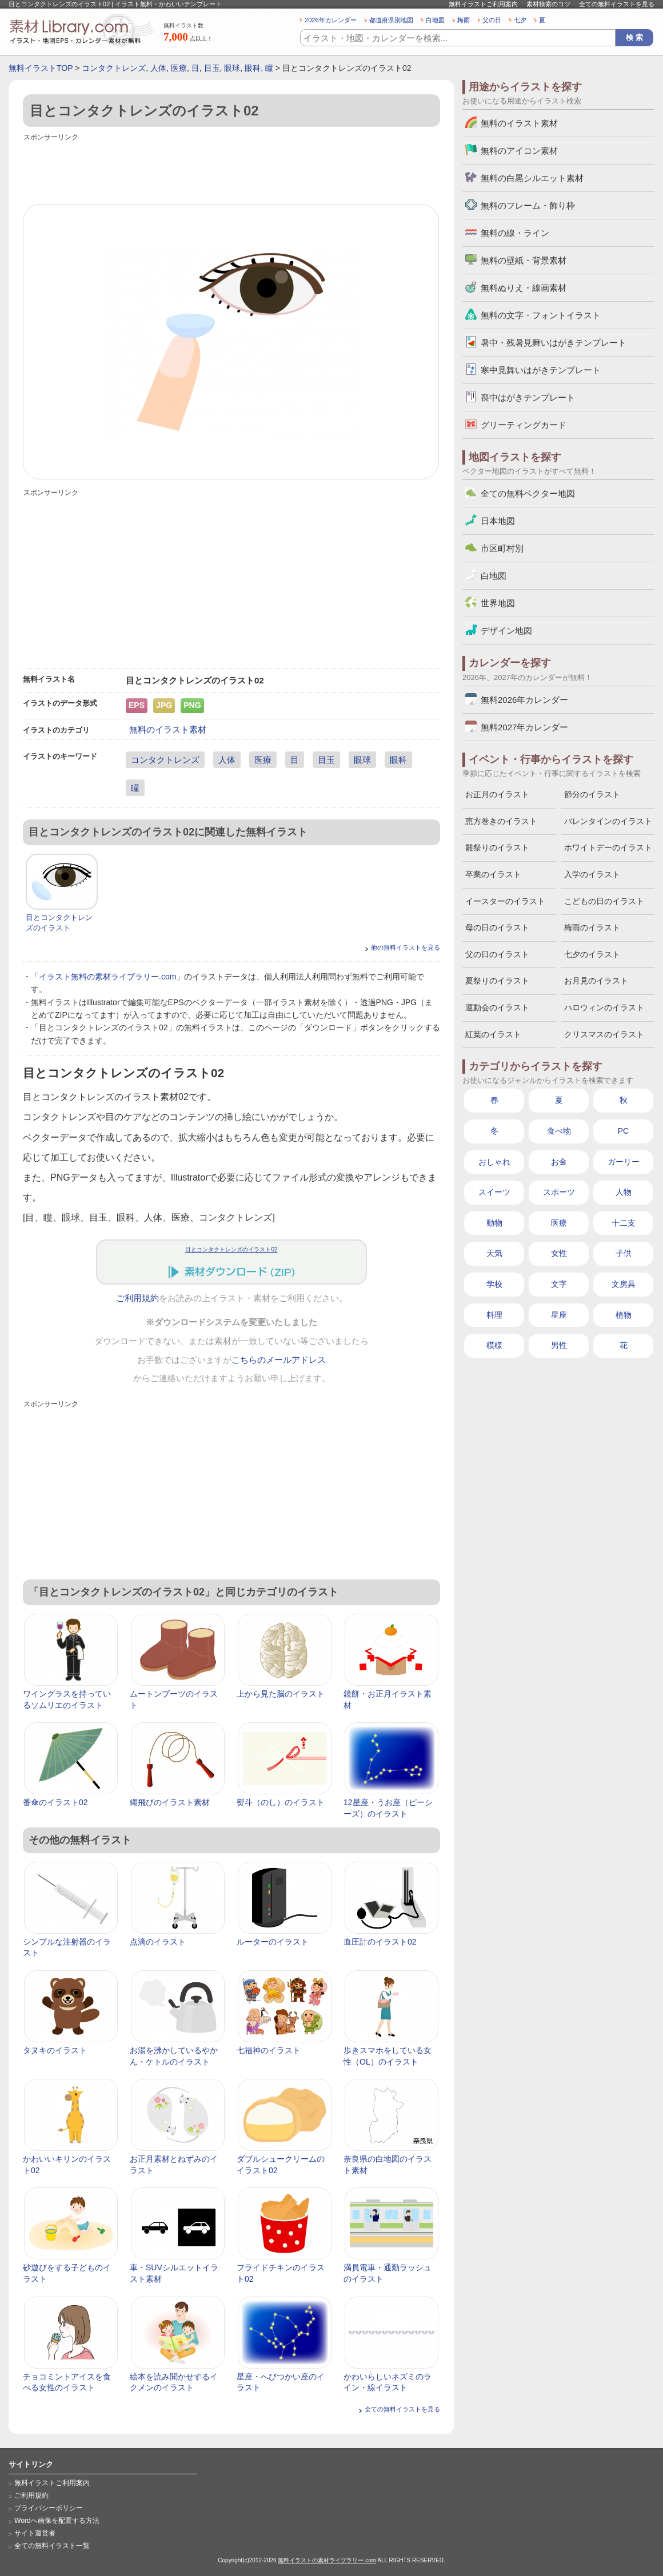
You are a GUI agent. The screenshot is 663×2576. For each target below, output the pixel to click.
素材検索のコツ (548, 4)
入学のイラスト (592, 874)
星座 (559, 1314)
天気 (494, 1253)
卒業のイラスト (493, 874)
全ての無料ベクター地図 (528, 493)
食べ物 (559, 1130)
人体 (158, 68)
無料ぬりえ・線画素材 (523, 288)
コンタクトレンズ (114, 68)
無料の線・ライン (515, 233)
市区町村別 (502, 548)
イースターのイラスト (505, 901)
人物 (624, 1192)
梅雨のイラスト (592, 927)
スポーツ (559, 1192)
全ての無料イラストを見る (616, 4)
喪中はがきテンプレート (528, 397)
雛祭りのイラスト (497, 847)
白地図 (435, 20)
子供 (624, 1253)
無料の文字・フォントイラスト (541, 315)
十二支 (624, 1222)
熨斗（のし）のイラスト (281, 1802)
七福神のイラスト (269, 2050)
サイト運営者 (34, 2533)
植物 (624, 1314)
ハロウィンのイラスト (604, 1007)
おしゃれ (494, 1161)
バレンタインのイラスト (608, 821)
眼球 (232, 68)
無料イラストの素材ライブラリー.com (327, 2560)
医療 (179, 68)
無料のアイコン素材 (519, 150)
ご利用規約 (137, 1298)
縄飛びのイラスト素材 (170, 1802)
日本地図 (498, 521)
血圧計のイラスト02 (380, 1941)
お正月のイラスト (497, 794)
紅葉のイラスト (493, 1034)
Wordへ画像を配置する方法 (56, 2521)
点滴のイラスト (158, 1941)
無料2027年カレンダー (524, 727)
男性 (559, 1345)
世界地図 (498, 603)
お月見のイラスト (596, 980)
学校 (494, 1284)
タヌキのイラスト (55, 2050)
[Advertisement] (231, 169)
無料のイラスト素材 (167, 729)
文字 (559, 1284)
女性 (559, 1253)
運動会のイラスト (497, 1007)
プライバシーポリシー (48, 2508)
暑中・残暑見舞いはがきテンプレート (553, 342)
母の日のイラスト (497, 927)
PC (623, 1130)
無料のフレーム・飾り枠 (528, 205)
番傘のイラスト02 (55, 1802)
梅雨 (463, 20)
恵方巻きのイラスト (501, 821)
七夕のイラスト (592, 954)
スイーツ (494, 1192)
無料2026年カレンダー (524, 700)
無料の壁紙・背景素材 (523, 260)
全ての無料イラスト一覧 (52, 2546)
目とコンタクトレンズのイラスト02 (231, 1249)
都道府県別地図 (391, 20)
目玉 (212, 68)
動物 (494, 1222)
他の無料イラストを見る (405, 947)
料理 (494, 1314)
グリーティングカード (523, 425)
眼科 (253, 68)
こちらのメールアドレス (278, 1360)
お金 (559, 1161)
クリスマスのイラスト (604, 1034)
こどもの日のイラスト (604, 901)
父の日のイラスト (497, 954)
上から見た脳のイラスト (281, 1693)
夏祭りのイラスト (497, 980)
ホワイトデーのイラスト (608, 847)
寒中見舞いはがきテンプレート (541, 370)
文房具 (624, 1284)
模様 (494, 1345)
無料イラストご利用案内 (483, 4)
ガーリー (624, 1161)
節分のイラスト (592, 794)
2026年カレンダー (331, 20)
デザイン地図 (506, 630)
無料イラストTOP (41, 68)
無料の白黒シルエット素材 (532, 178)
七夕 (520, 20)
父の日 (491, 20)
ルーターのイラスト (273, 1941)
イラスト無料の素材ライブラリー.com (107, 976)
